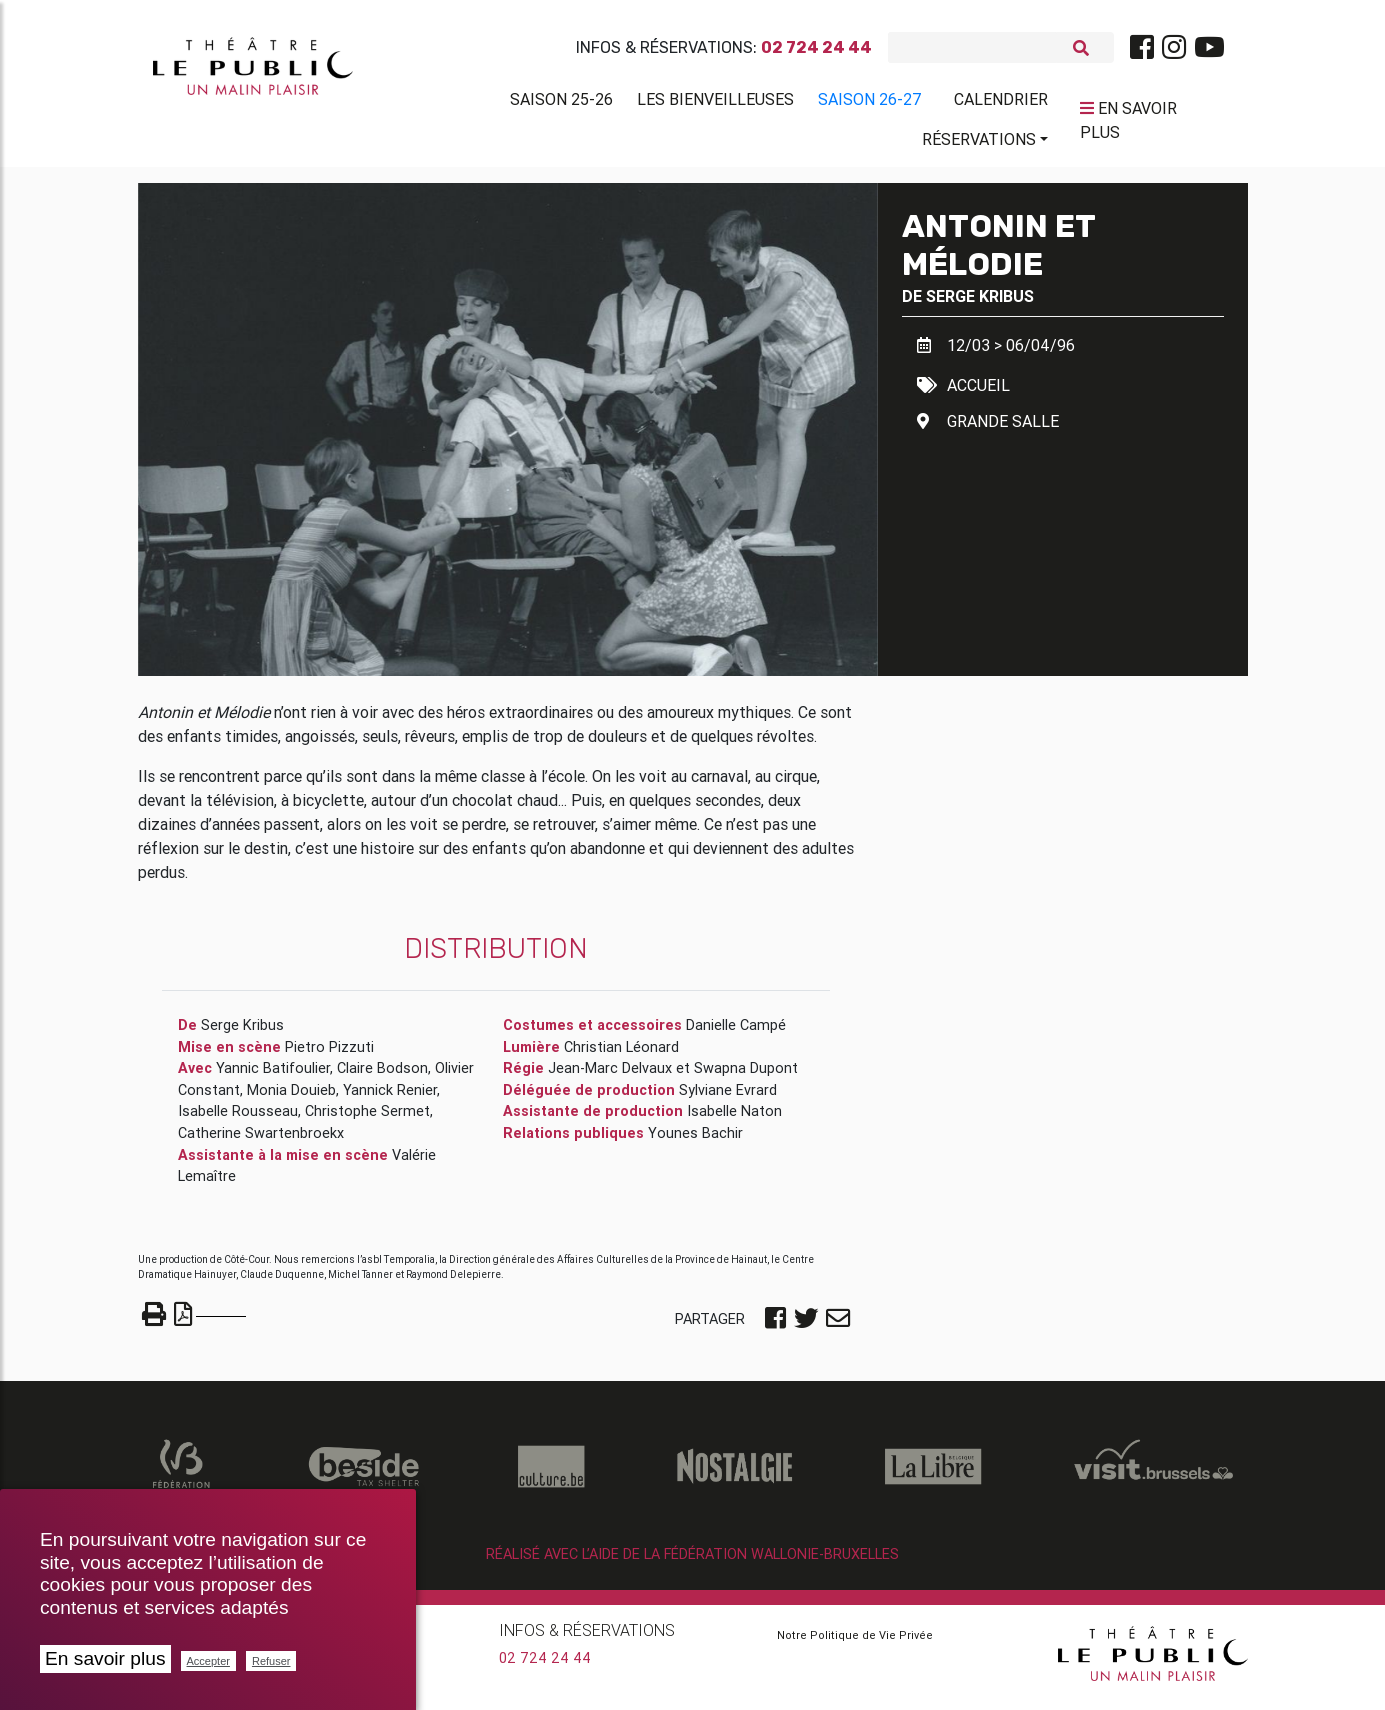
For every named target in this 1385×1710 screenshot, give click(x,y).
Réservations (979, 143)
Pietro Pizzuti (329, 1055)
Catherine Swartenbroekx (261, 1141)
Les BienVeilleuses (715, 103)
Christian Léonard (621, 1055)
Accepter (208, 1661)
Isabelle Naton (734, 1119)
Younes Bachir (695, 1141)
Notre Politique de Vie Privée (855, 1643)
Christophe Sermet (367, 1119)
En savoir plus (105, 1658)
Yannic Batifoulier (273, 1076)
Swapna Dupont (746, 1076)
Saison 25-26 (561, 103)
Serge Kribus (980, 304)
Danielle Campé (736, 1033)
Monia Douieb (291, 1098)
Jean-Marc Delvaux (610, 1076)
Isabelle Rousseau (238, 1119)
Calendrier (1001, 103)
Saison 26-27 (870, 103)
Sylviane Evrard (728, 1098)
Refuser (271, 1661)
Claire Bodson (382, 1076)
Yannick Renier (390, 1098)
